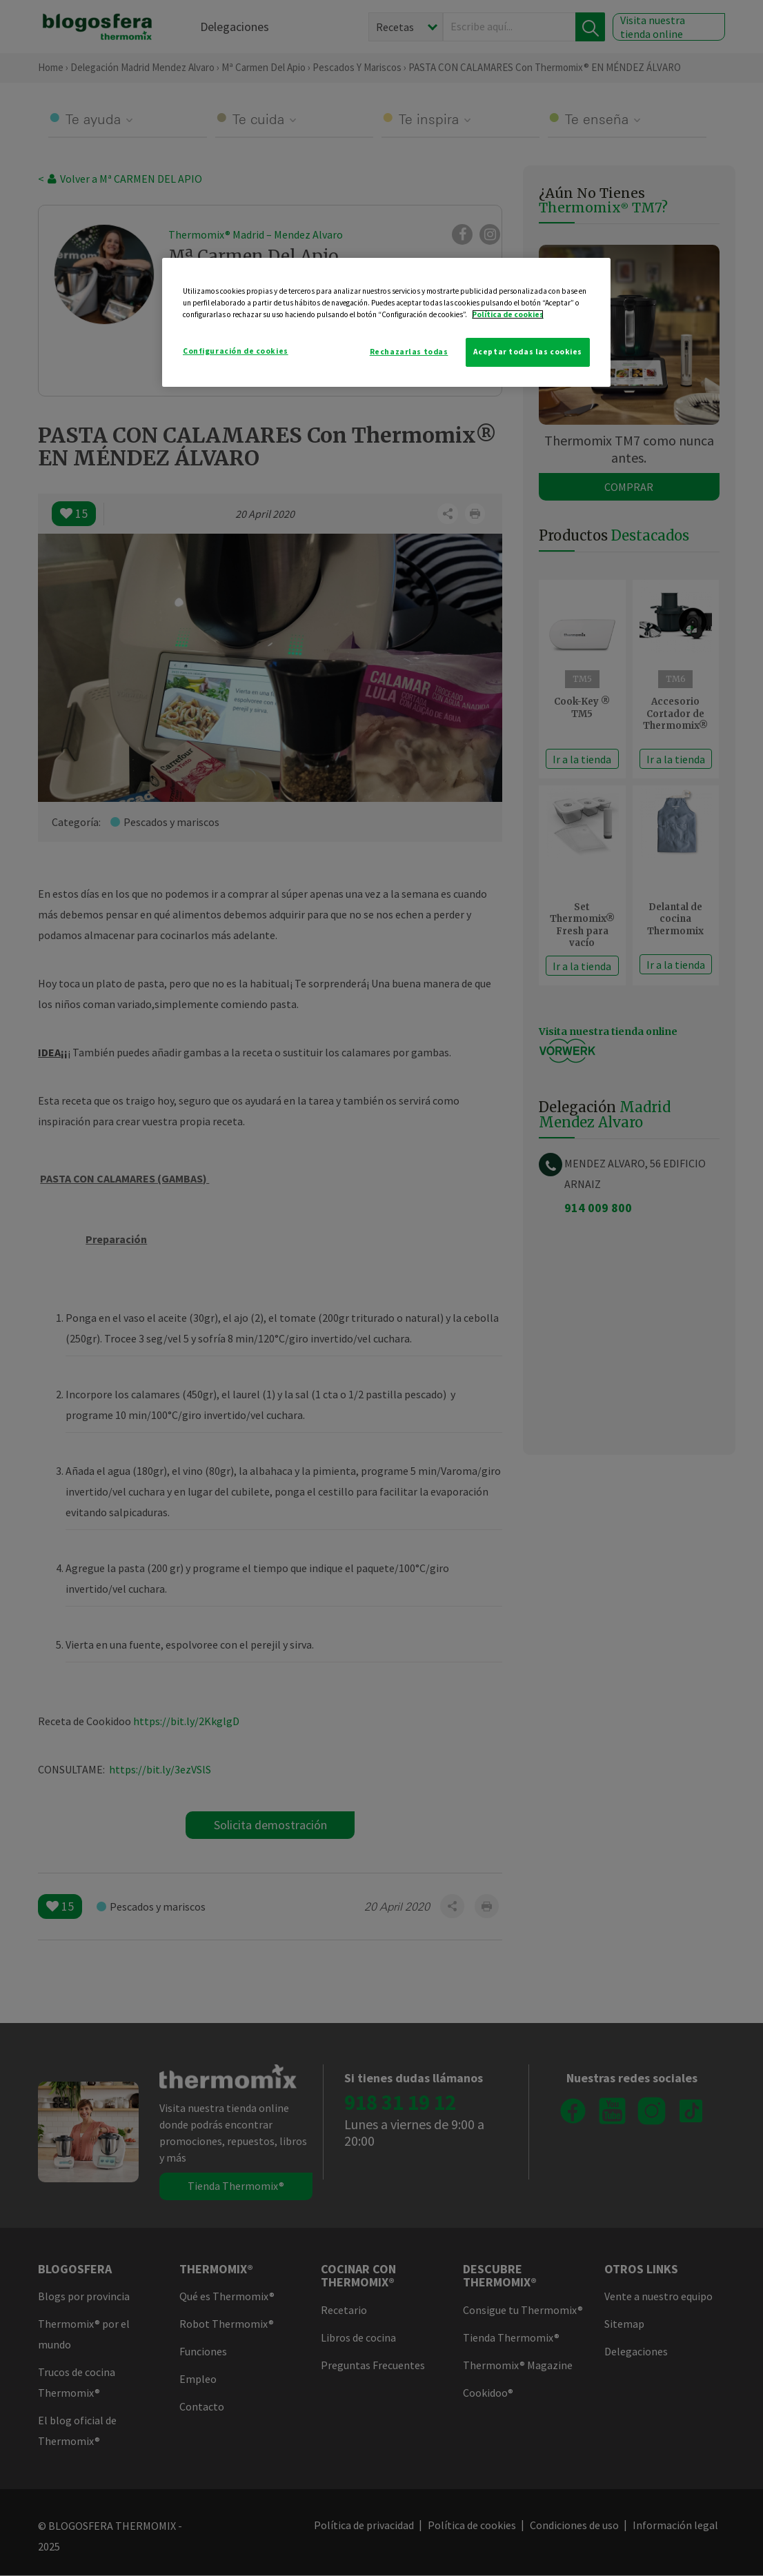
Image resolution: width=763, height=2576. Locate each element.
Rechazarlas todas (409, 351)
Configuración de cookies (235, 351)
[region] (386, 322)
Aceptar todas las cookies (527, 351)
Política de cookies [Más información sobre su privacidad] (508, 314)
